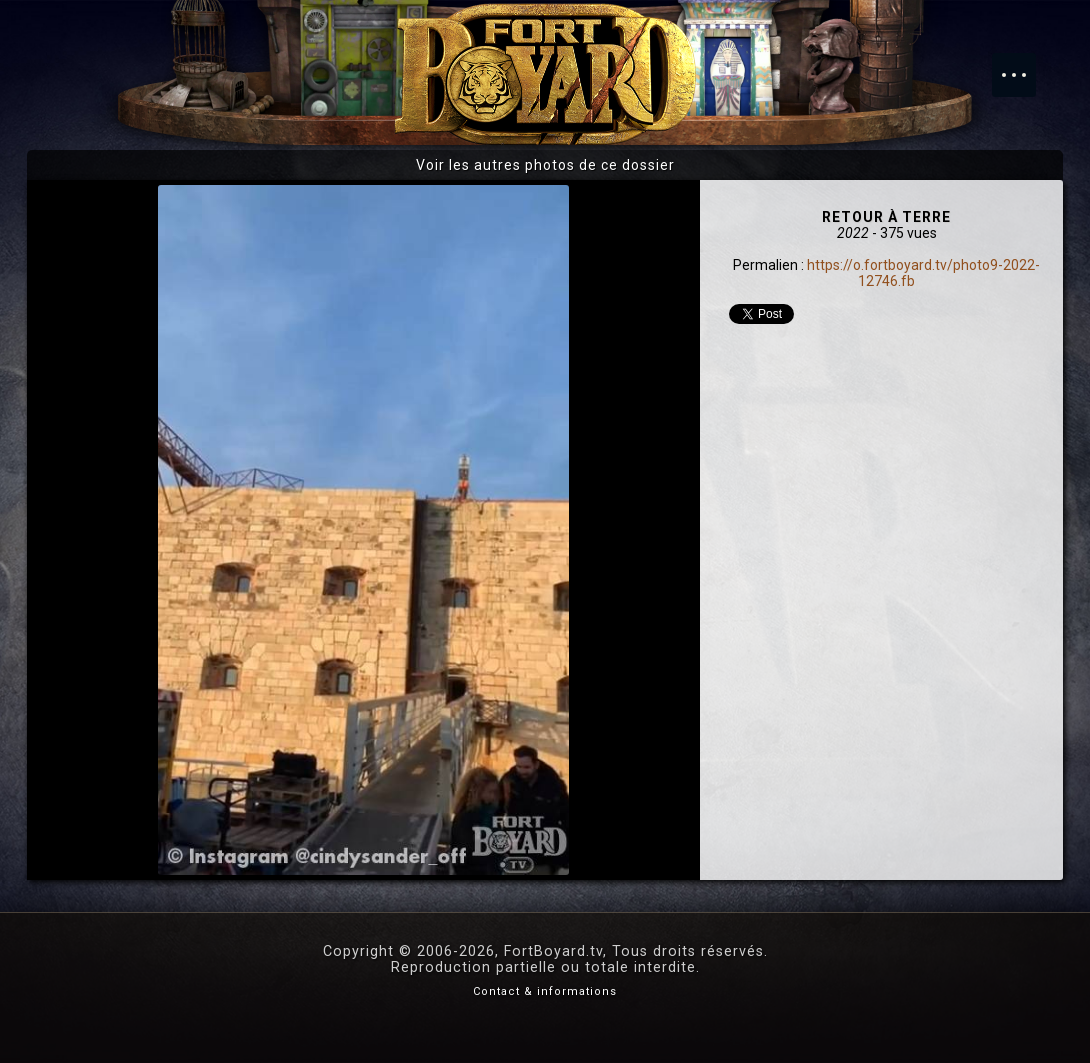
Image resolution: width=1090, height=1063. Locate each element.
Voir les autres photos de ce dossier (545, 165)
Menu (1024, 65)
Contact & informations (545, 991)
